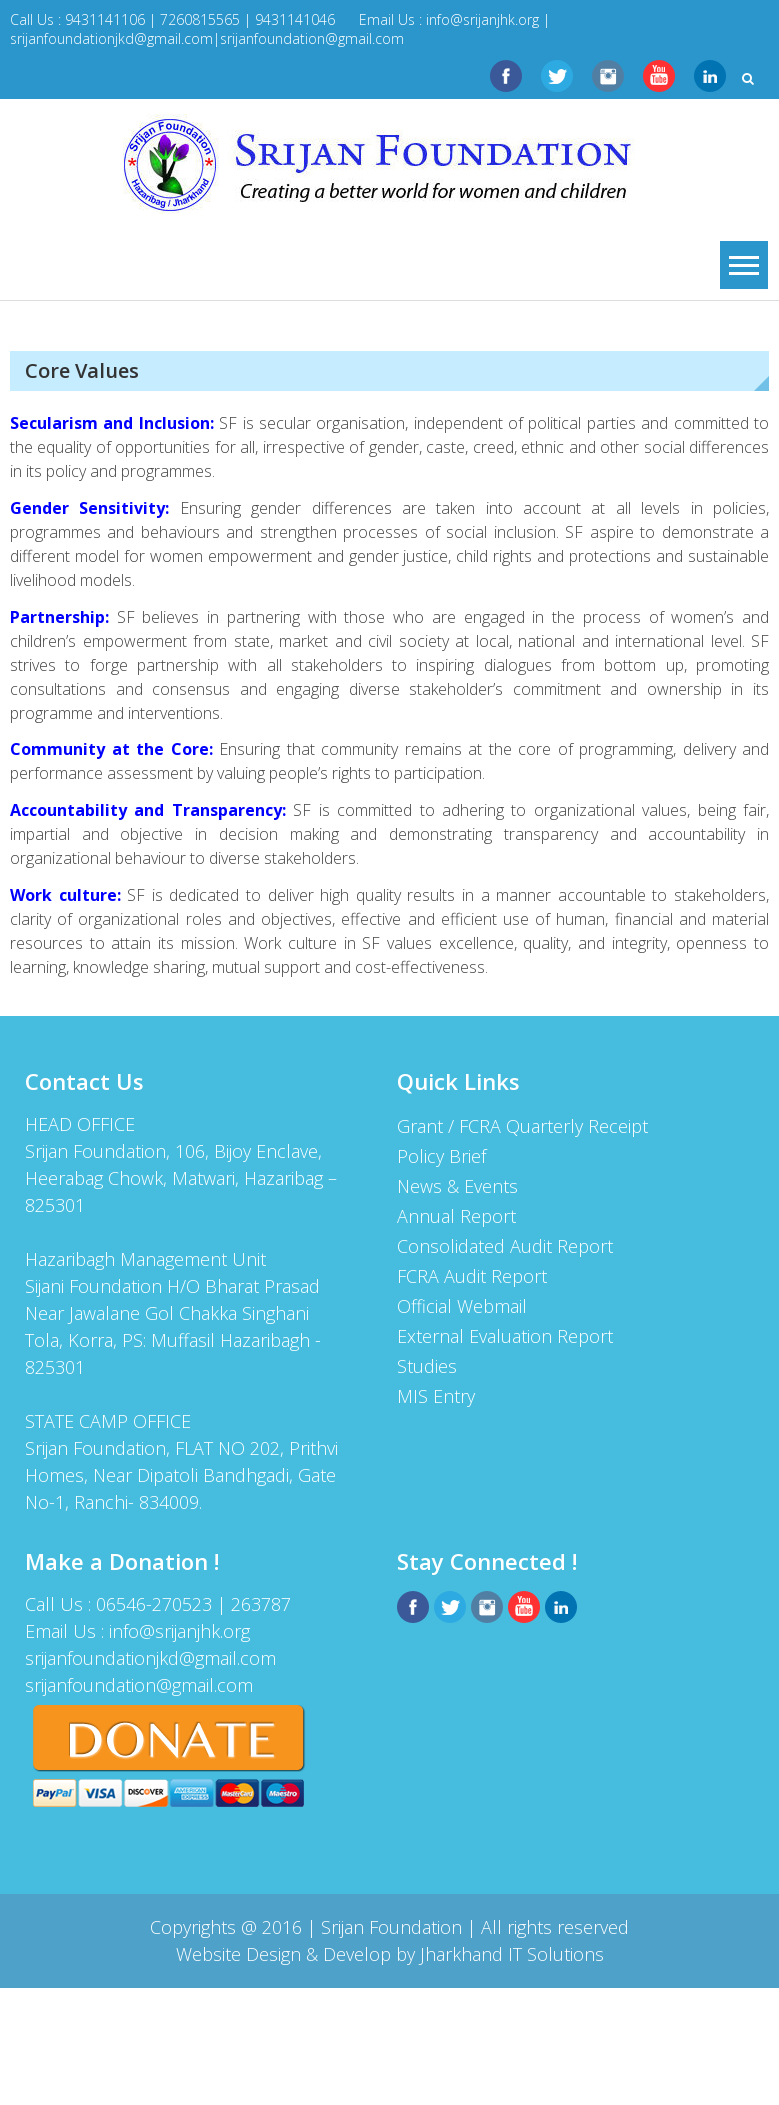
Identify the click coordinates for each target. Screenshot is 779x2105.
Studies (427, 1366)
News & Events (457, 1186)
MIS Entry (436, 1396)
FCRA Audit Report (472, 1276)
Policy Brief (441, 1156)
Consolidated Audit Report (505, 1246)
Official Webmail (462, 1306)
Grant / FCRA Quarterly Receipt (522, 1126)
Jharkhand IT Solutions (512, 1954)
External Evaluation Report (505, 1336)
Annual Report (456, 1216)
